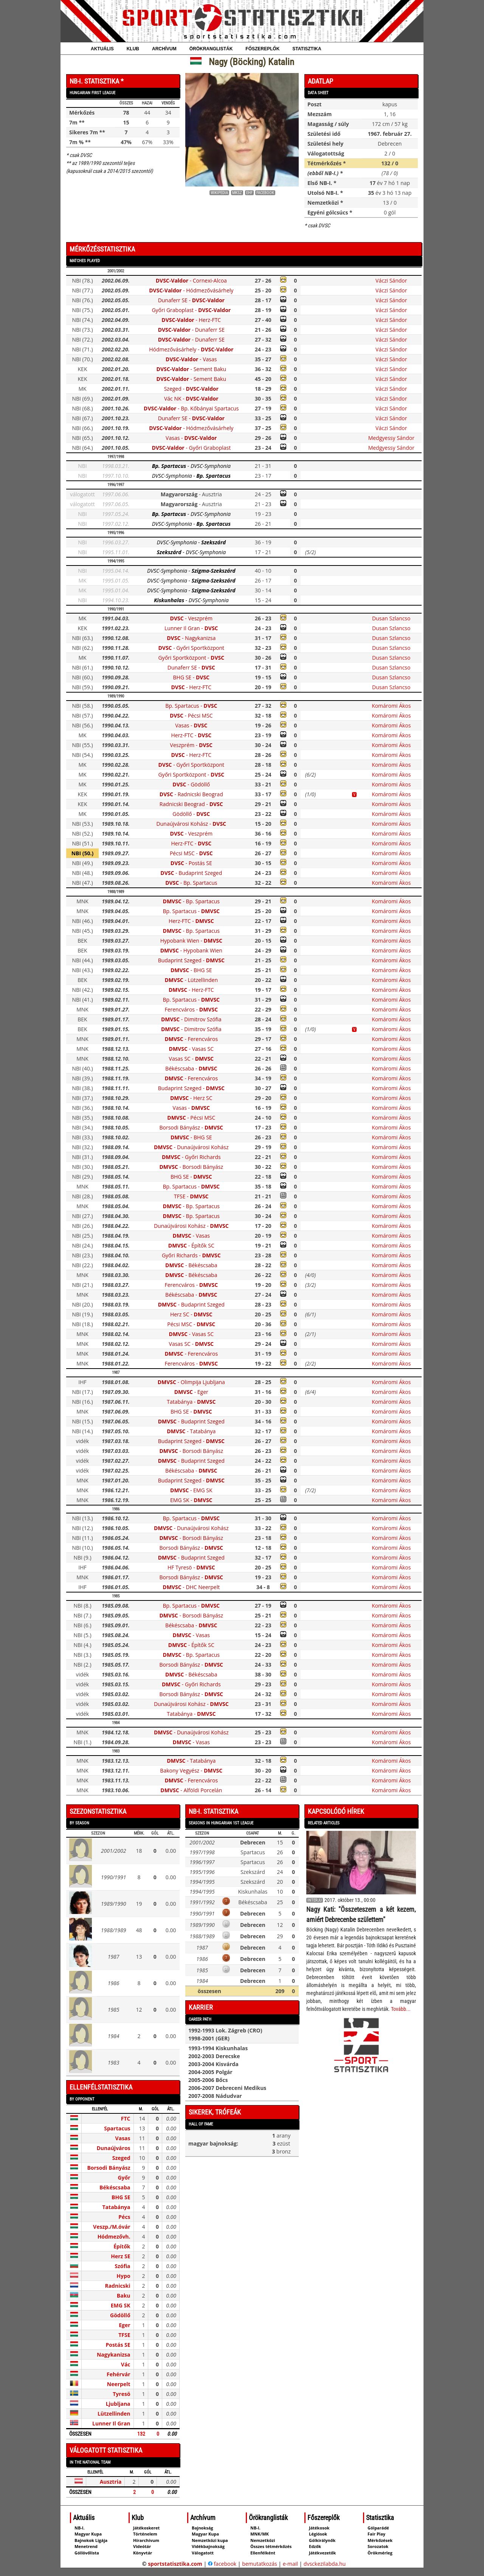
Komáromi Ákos (391, 705)
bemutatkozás (259, 2563)
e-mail (290, 2563)
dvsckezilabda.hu (325, 2563)
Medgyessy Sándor (391, 437)
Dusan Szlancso (391, 618)
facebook (222, 2563)
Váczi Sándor (391, 280)
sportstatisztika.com (175, 2563)
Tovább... (401, 2009)
